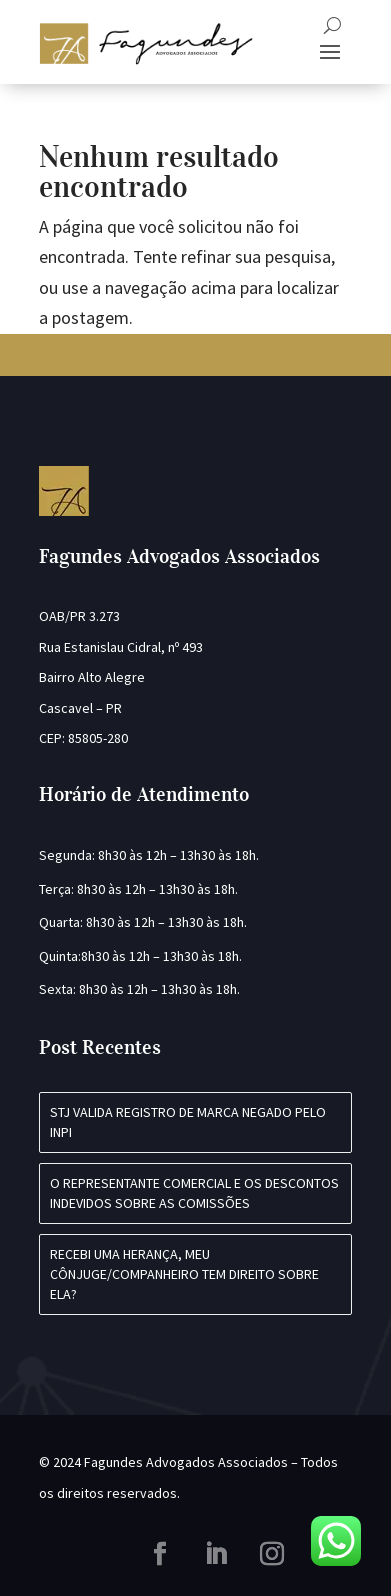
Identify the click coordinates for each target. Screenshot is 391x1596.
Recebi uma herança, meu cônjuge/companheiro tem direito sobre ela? (184, 1273)
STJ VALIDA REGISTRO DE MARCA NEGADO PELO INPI (188, 1122)
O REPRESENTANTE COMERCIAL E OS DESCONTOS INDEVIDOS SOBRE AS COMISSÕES (194, 1193)
